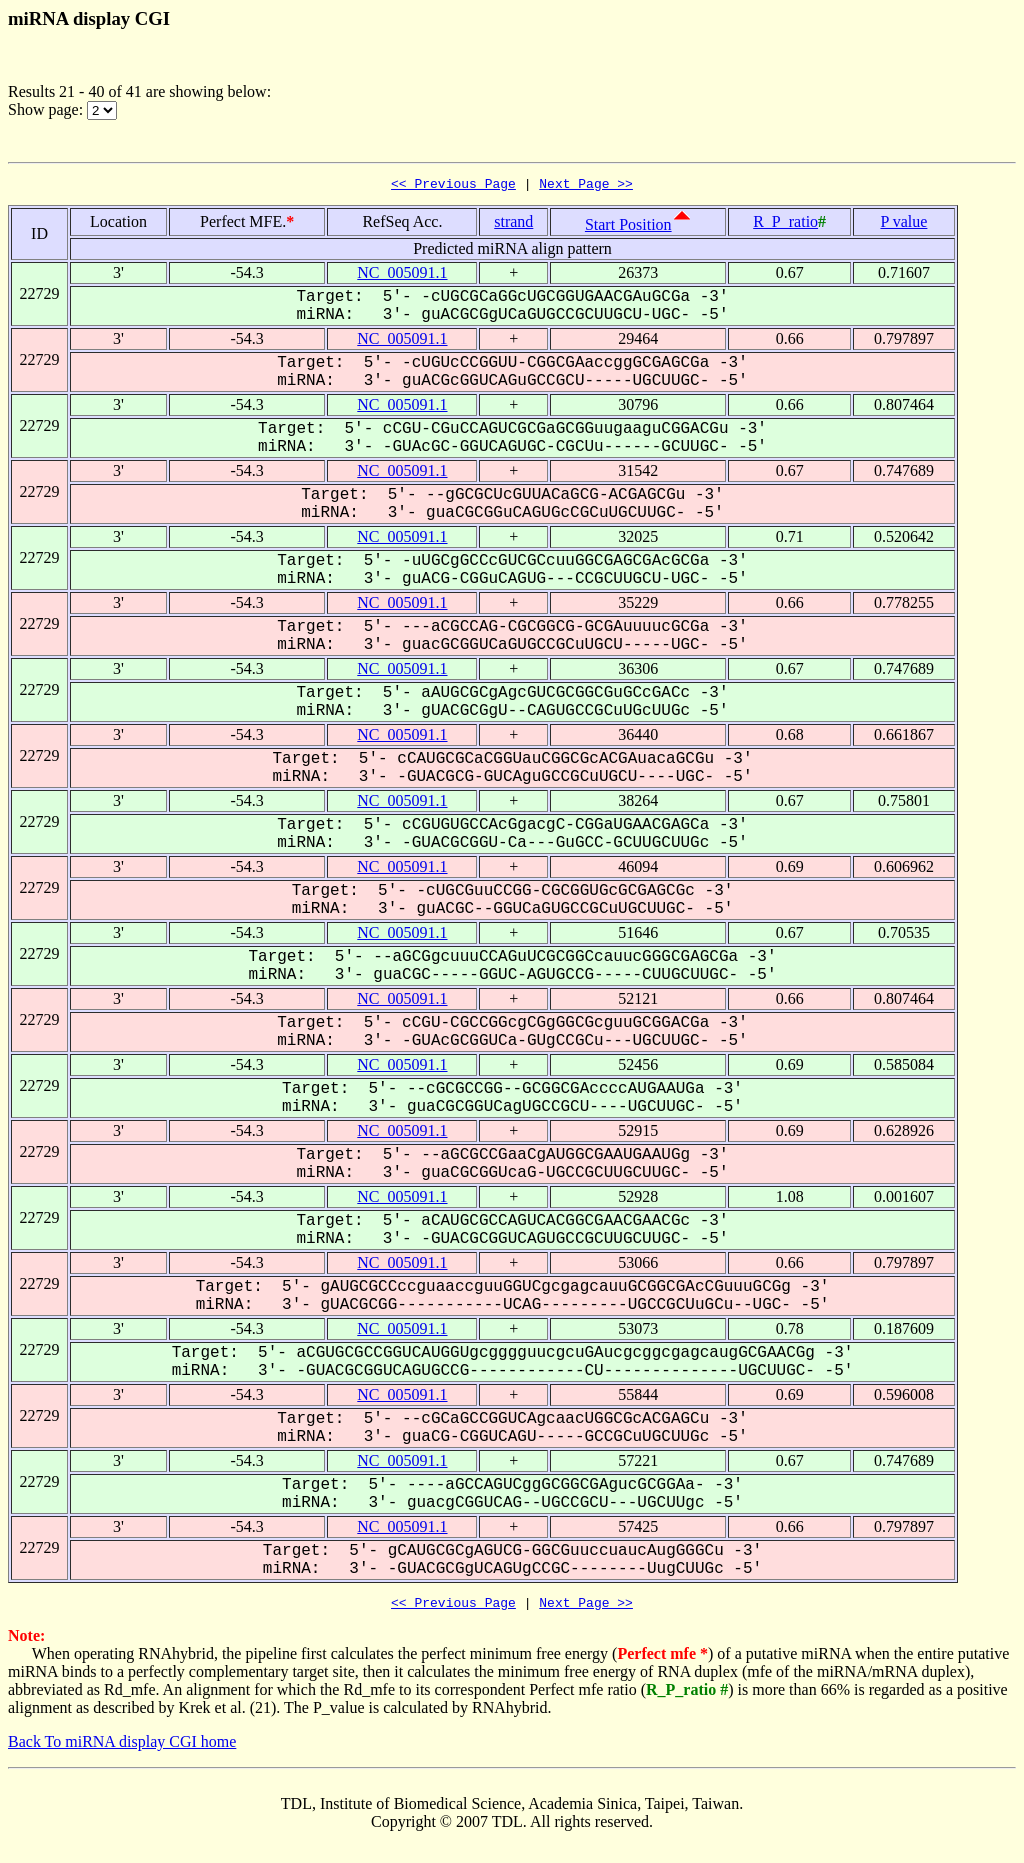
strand (513, 224)
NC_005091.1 (402, 275)
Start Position (628, 227)
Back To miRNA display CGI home (122, 1747)
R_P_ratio (785, 224)
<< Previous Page (453, 186)
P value (903, 224)
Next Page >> (586, 186)
